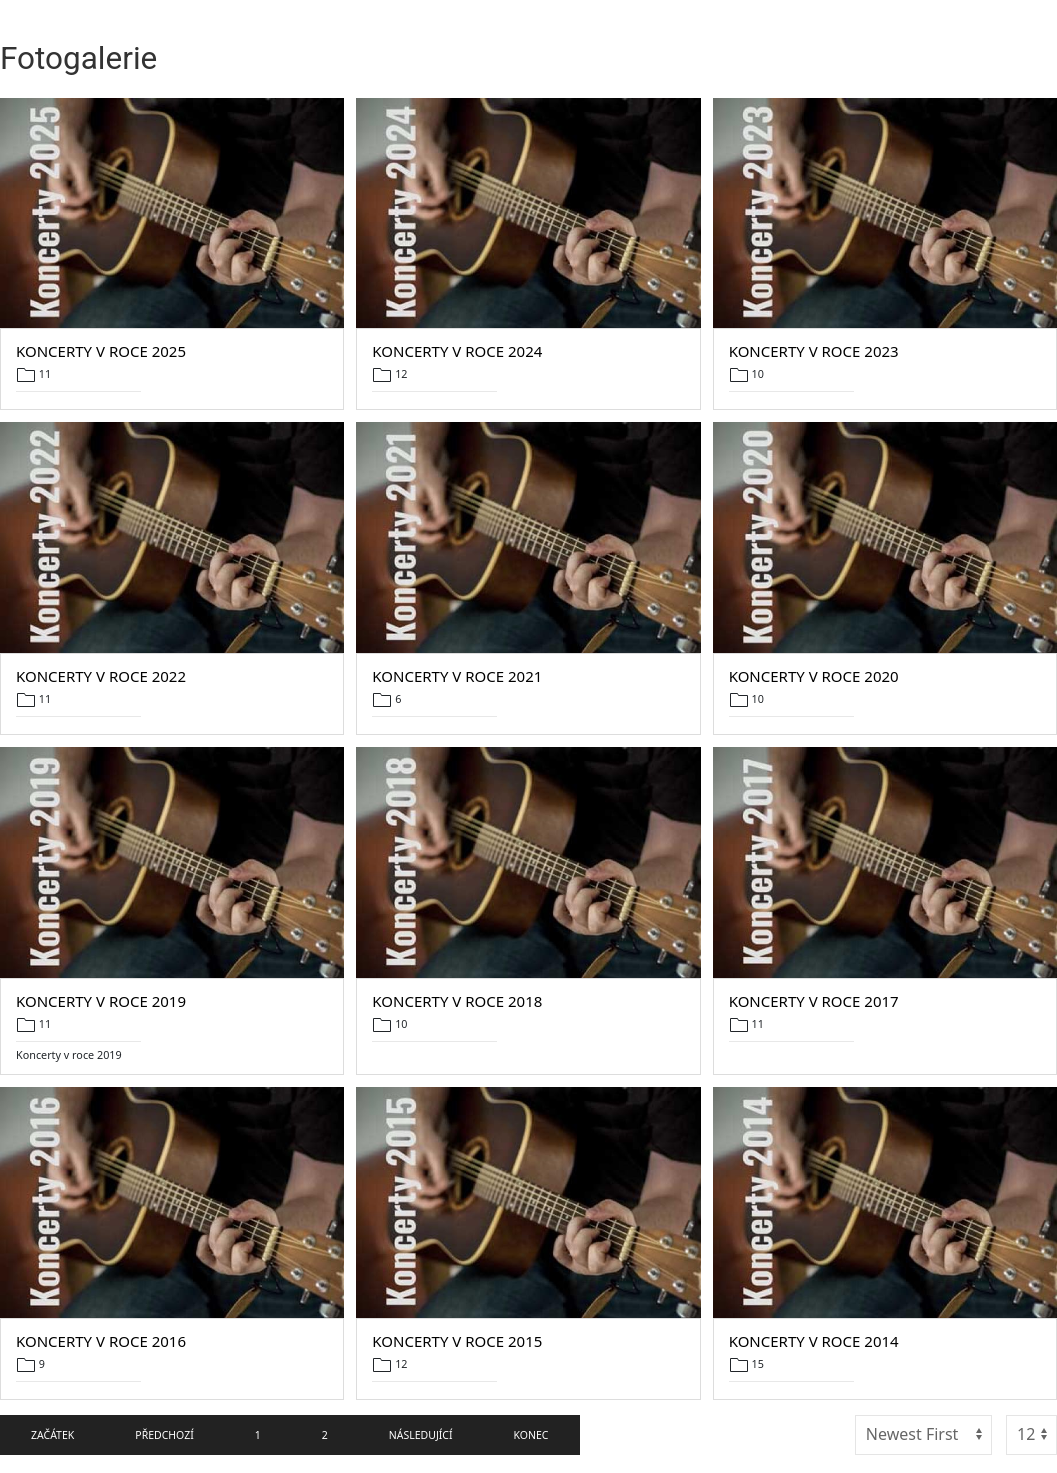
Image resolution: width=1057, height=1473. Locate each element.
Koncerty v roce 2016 (101, 1341)
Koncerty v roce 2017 (814, 1001)
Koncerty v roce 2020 (814, 676)
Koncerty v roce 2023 (814, 351)
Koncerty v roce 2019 (101, 1001)
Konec (531, 1435)
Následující (421, 1435)
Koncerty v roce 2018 (457, 1001)
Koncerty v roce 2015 (457, 1341)
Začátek (52, 1435)
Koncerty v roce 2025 (101, 351)
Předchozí (164, 1435)
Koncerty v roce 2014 (814, 1341)
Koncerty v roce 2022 (101, 676)
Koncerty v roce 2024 (457, 351)
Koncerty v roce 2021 (457, 676)
